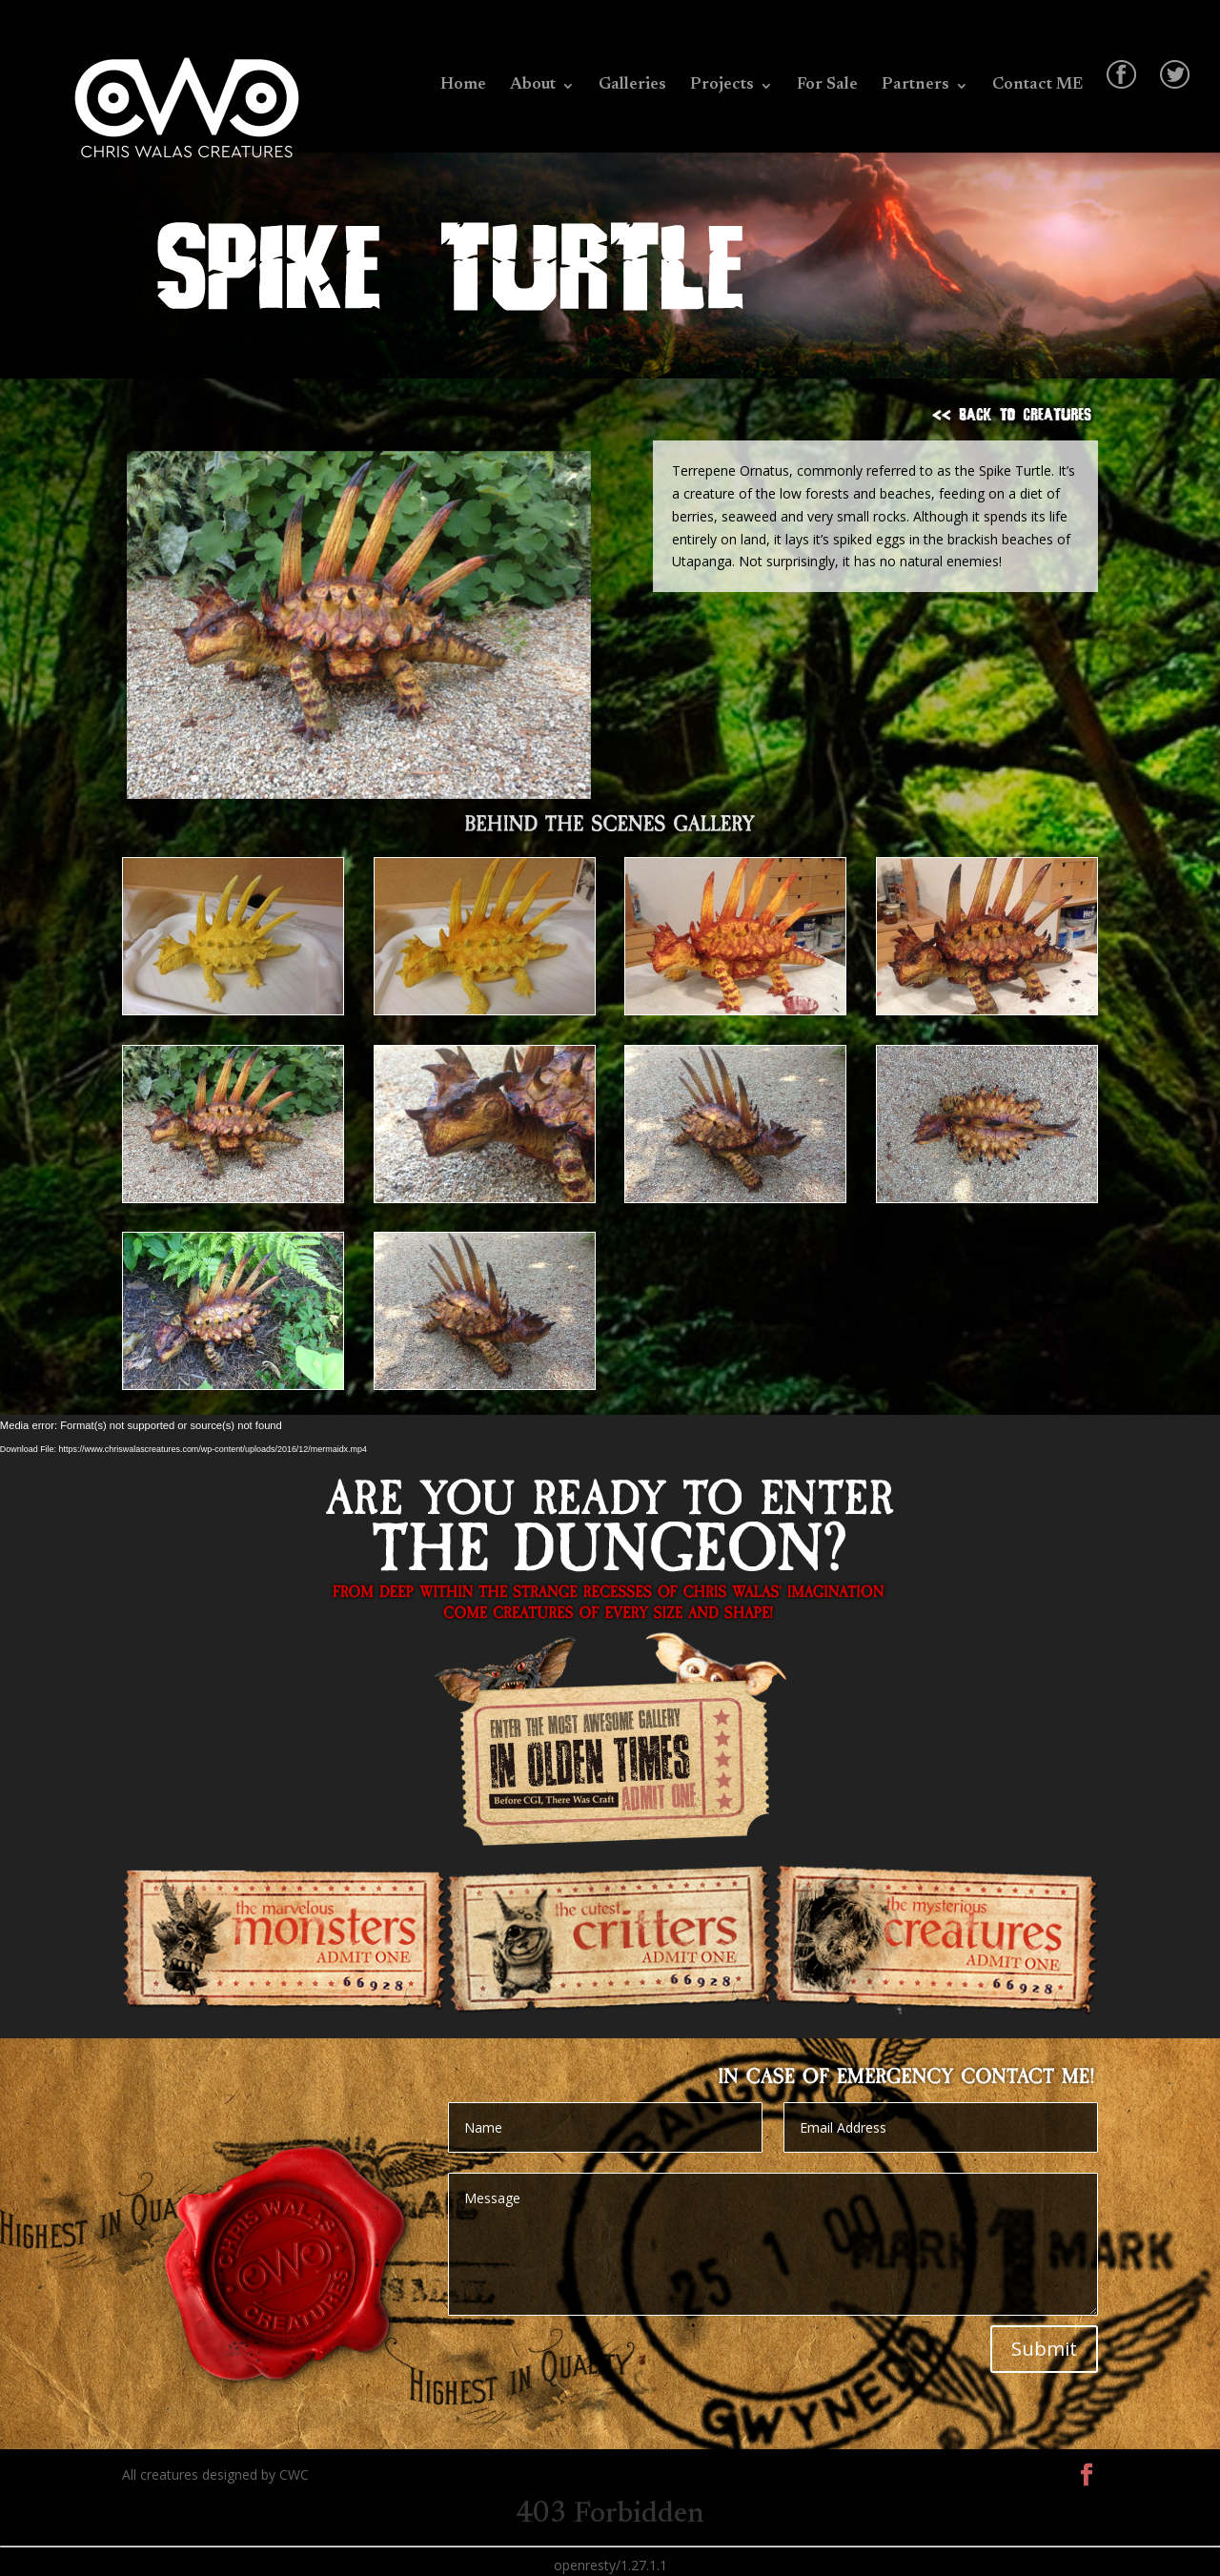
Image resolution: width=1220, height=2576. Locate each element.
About (533, 86)
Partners (915, 86)
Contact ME (1037, 86)
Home (463, 86)
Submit (1044, 2348)
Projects (722, 86)
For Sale (827, 86)
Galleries (632, 86)
